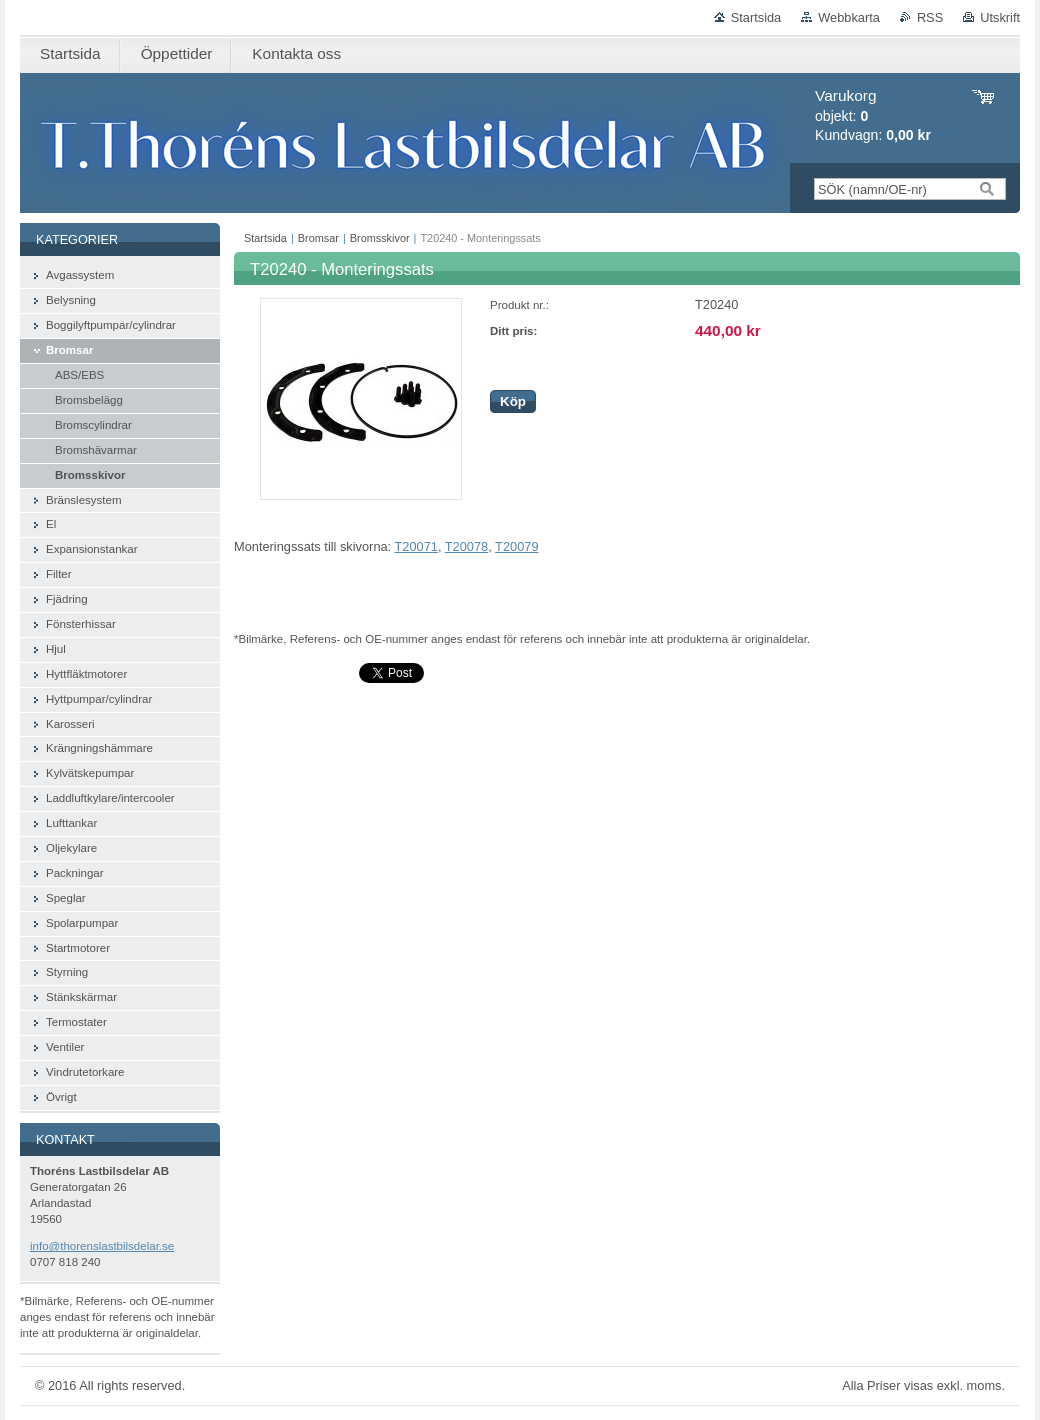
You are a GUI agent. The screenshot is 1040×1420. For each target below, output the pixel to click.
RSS (930, 17)
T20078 (466, 546)
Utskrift (1000, 17)
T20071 (416, 546)
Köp (513, 401)
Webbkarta (849, 17)
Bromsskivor (380, 238)
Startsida (756, 17)
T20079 (516, 546)
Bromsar (318, 238)
